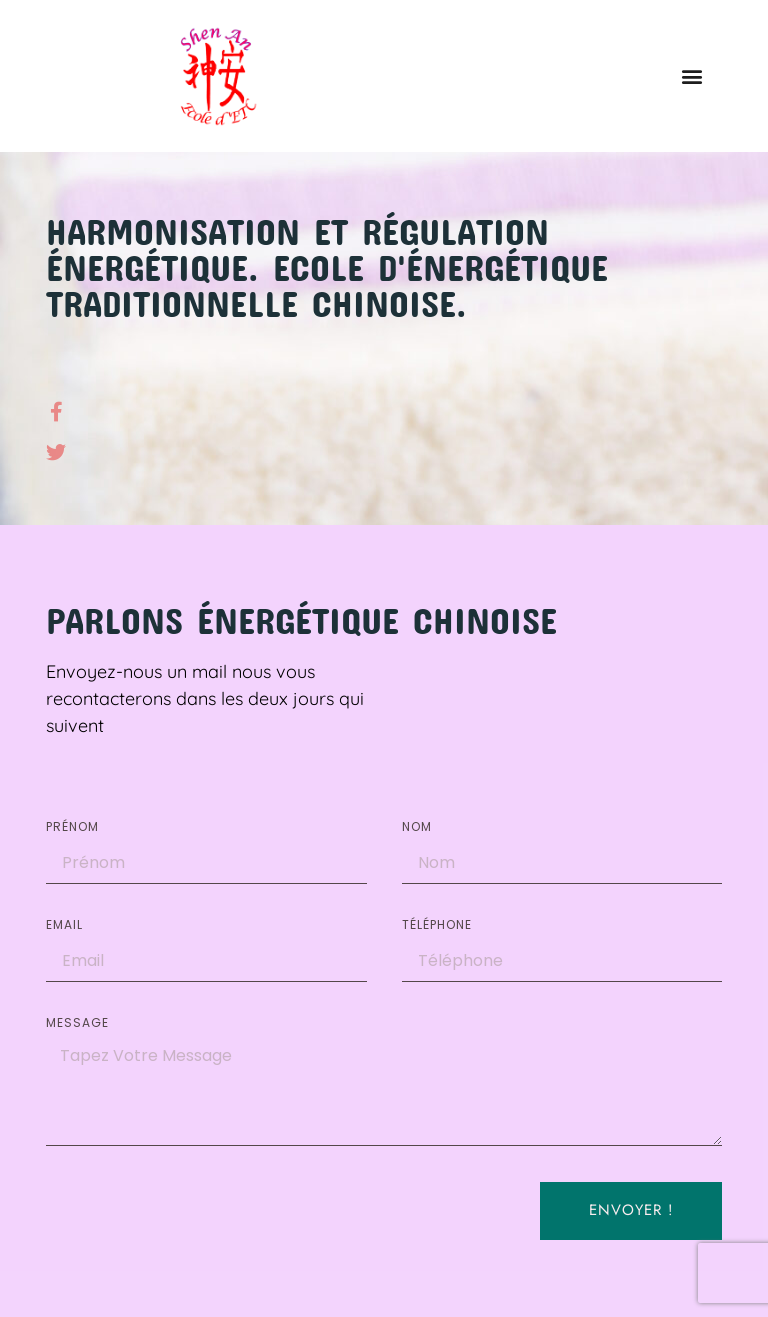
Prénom (72, 828)
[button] (691, 75)
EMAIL (64, 926)
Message (77, 1024)
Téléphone (437, 926)
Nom (417, 828)
